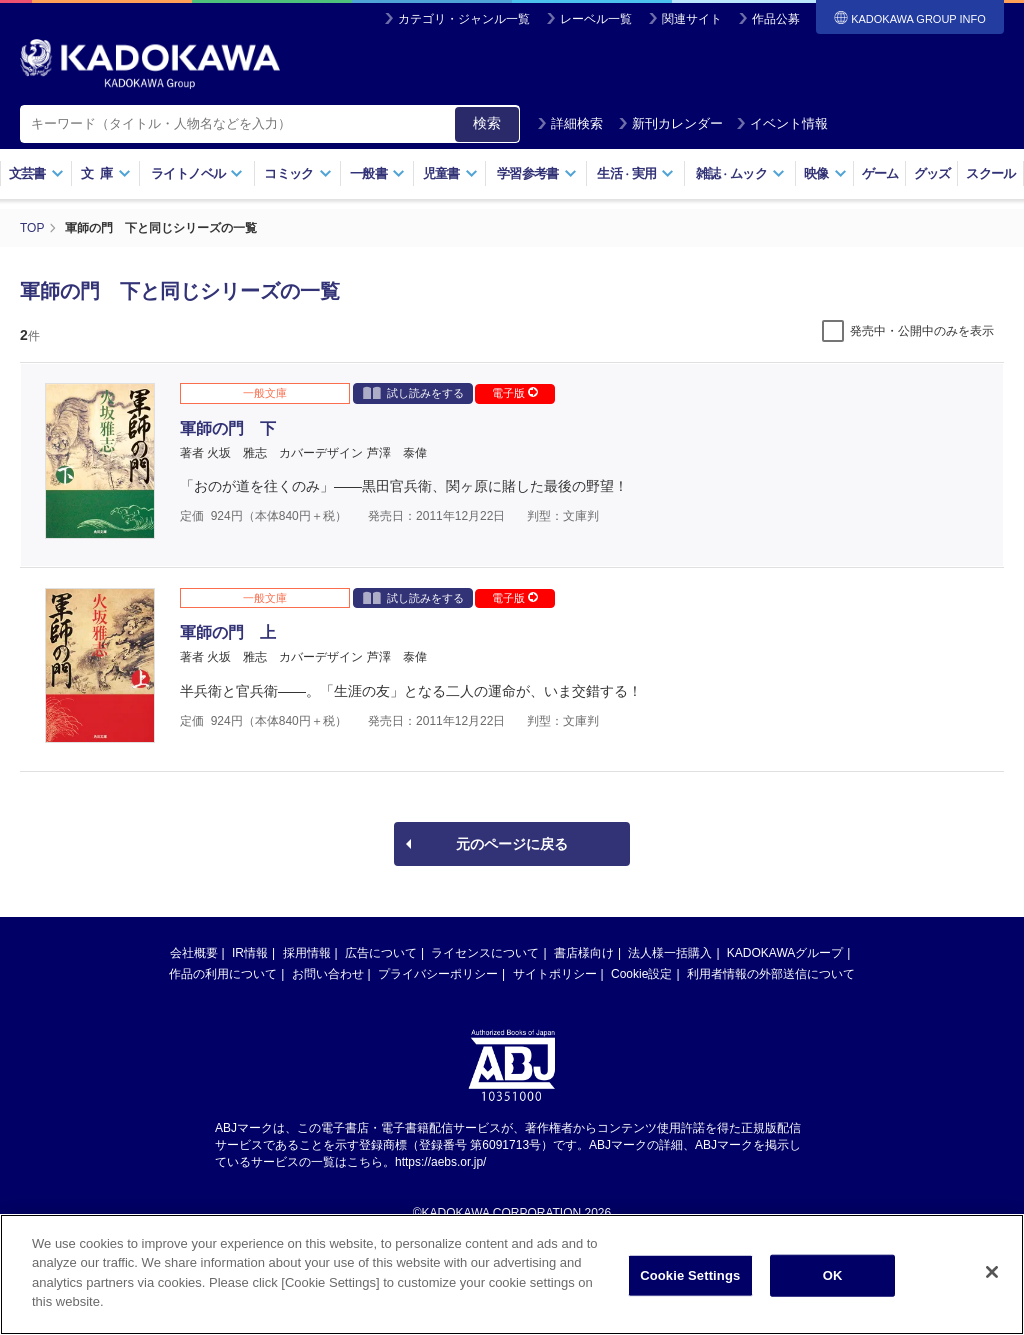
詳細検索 (570, 123)
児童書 (450, 173)
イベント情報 (782, 123)
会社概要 (194, 953)
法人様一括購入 (670, 953)
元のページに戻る (512, 844)
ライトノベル (197, 173)
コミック (297, 173)
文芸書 (36, 173)
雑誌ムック (740, 173)
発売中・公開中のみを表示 (922, 331)
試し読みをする (413, 392)
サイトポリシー (555, 974)
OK (833, 1279)
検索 (487, 123)
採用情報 (307, 953)
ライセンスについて (485, 953)
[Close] (992, 1276)
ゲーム (880, 173)
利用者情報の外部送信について (771, 974)
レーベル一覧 (596, 19)
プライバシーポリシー (438, 974)
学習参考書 (537, 173)
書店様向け (584, 953)
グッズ (932, 173)
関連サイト (692, 19)
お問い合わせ (328, 974)
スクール (990, 173)
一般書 (377, 173)
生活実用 (635, 173)
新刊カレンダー (670, 123)
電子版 (515, 393)
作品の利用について (223, 974)
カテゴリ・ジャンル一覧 (464, 19)
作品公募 (776, 19)
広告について (381, 953)
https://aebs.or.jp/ (440, 1162)
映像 (825, 173)
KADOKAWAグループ (785, 953)
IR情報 (250, 953)
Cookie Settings (690, 1279)
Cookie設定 (641, 974)
